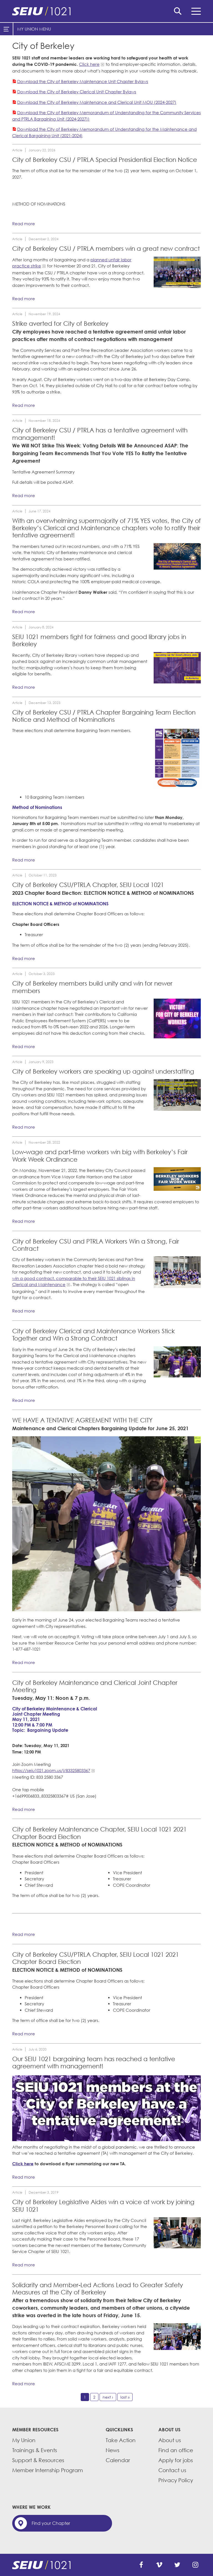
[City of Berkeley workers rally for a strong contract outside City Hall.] (177, 1362)
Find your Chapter (51, 2523)
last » (125, 2397)
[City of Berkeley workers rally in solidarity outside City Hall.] (106, 1524)
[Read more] (177, 272)
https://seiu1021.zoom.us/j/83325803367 (51, 1770)
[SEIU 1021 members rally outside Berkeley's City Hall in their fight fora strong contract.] (177, 1272)
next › (108, 2397)
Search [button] (178, 11)
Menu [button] (196, 11)
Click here (89, 64)
